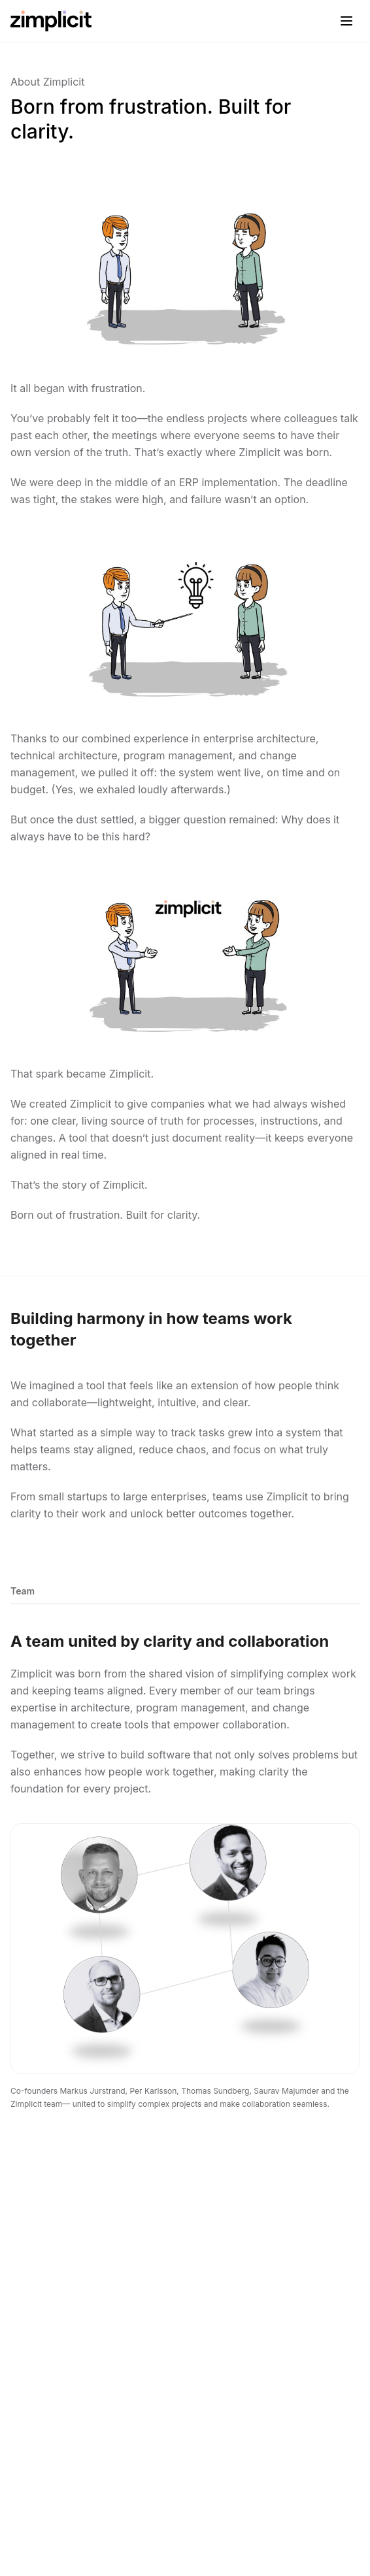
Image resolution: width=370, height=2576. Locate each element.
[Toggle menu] (346, 21)
